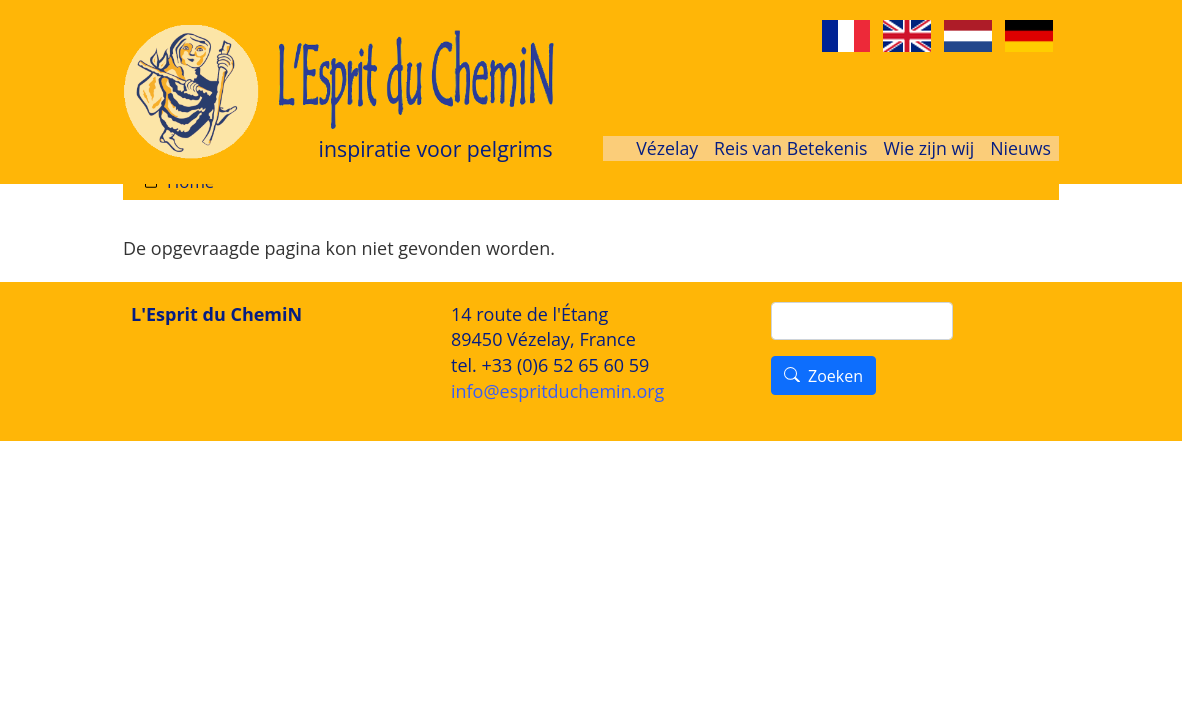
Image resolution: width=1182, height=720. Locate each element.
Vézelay (667, 148)
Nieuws (1020, 148)
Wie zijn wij (928, 148)
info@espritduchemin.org (557, 391)
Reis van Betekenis (790, 148)
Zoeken (835, 376)
